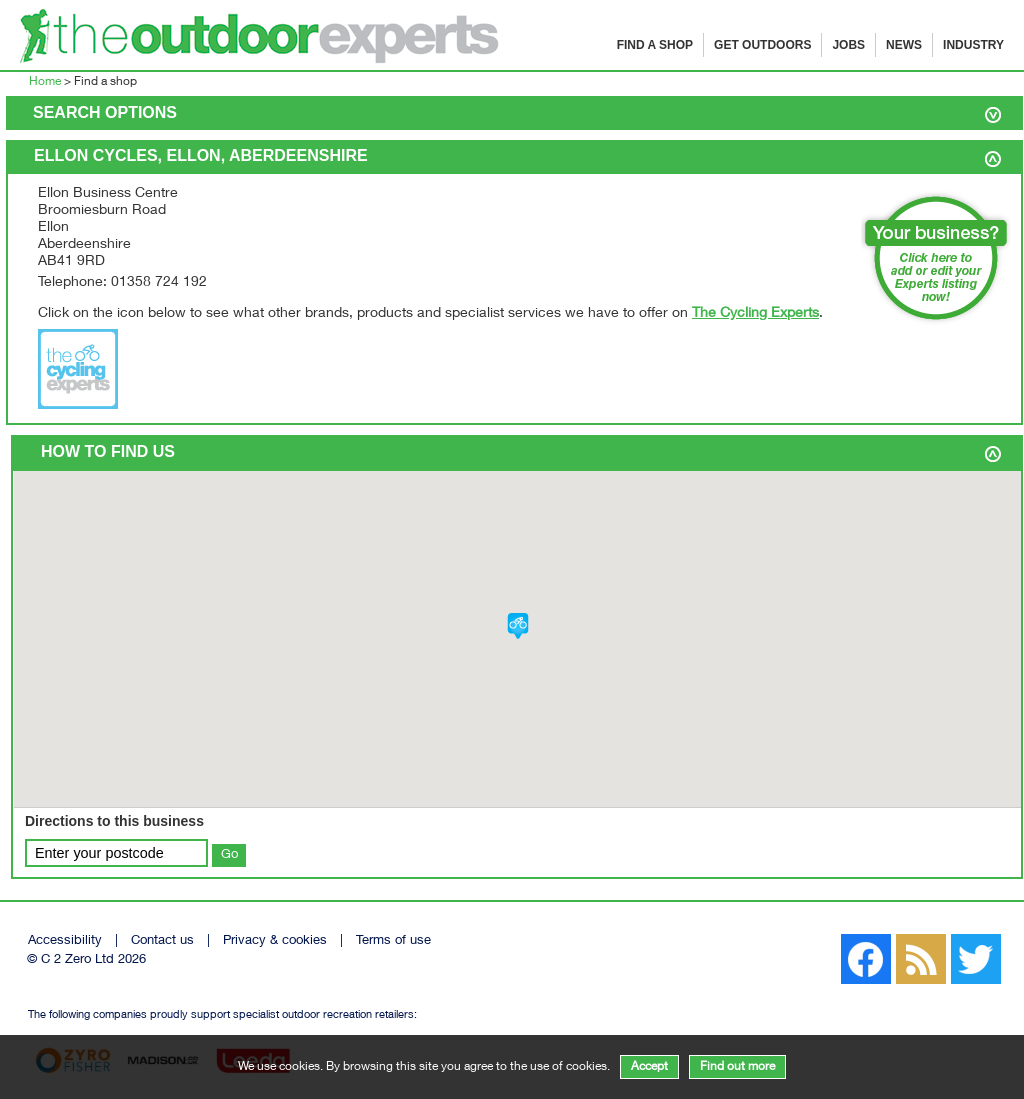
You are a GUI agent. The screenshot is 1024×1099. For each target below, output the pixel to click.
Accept (649, 1067)
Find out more (737, 1067)
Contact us (162, 941)
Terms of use (393, 941)
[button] (518, 626)
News (904, 45)
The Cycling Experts (755, 314)
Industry (973, 45)
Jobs (848, 45)
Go (229, 855)
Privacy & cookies (275, 941)
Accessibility (65, 941)
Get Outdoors (762, 45)
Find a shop (655, 45)
